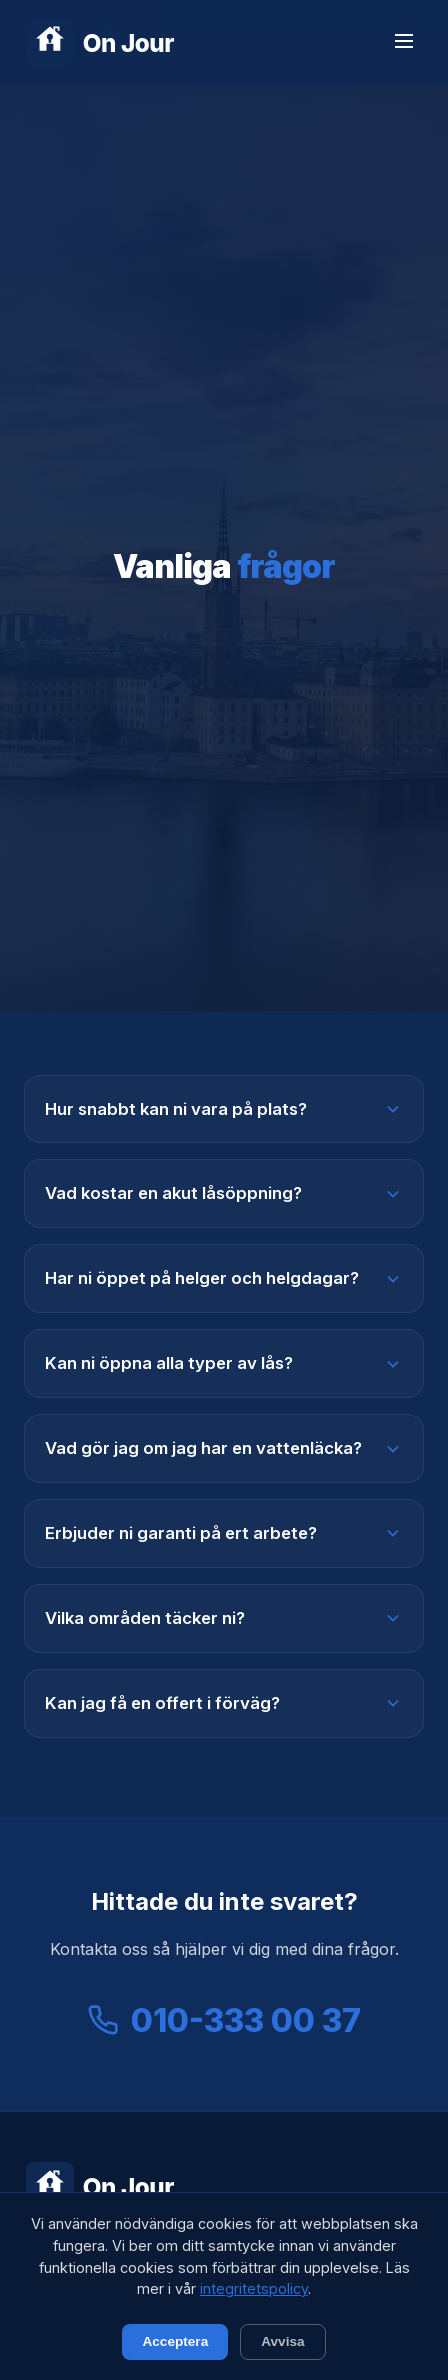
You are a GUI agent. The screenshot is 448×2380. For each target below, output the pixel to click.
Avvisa (282, 2341)
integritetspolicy (254, 2288)
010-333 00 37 (224, 2020)
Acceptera (175, 2341)
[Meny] (404, 42)
